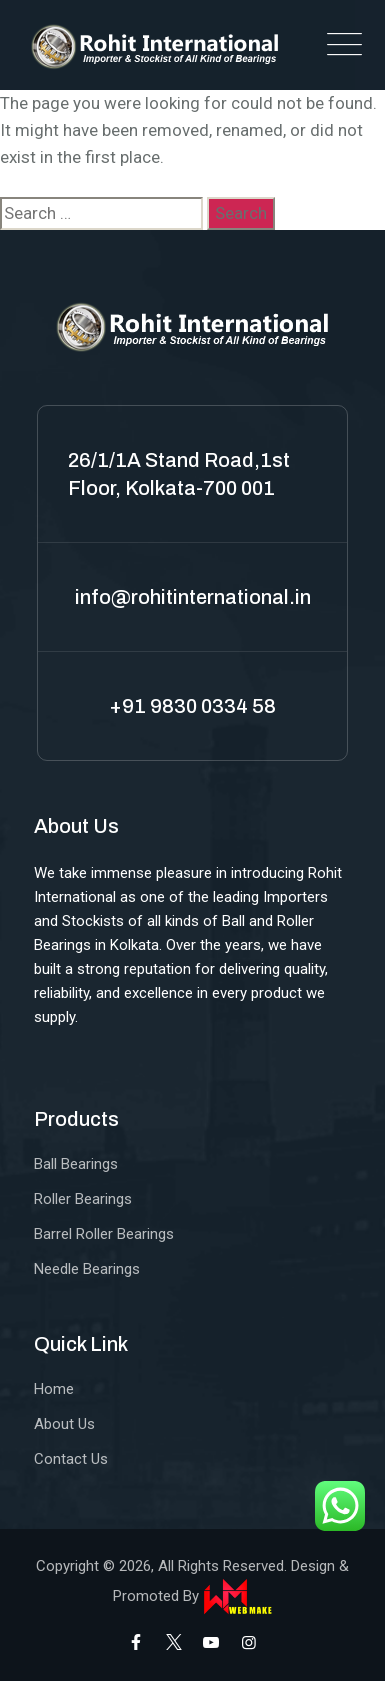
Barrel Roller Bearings (104, 1234)
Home (54, 1389)
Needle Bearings (87, 1269)
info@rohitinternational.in (193, 597)
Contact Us (71, 1459)
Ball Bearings (76, 1164)
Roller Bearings (83, 1199)
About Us (64, 1424)
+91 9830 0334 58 (192, 706)
